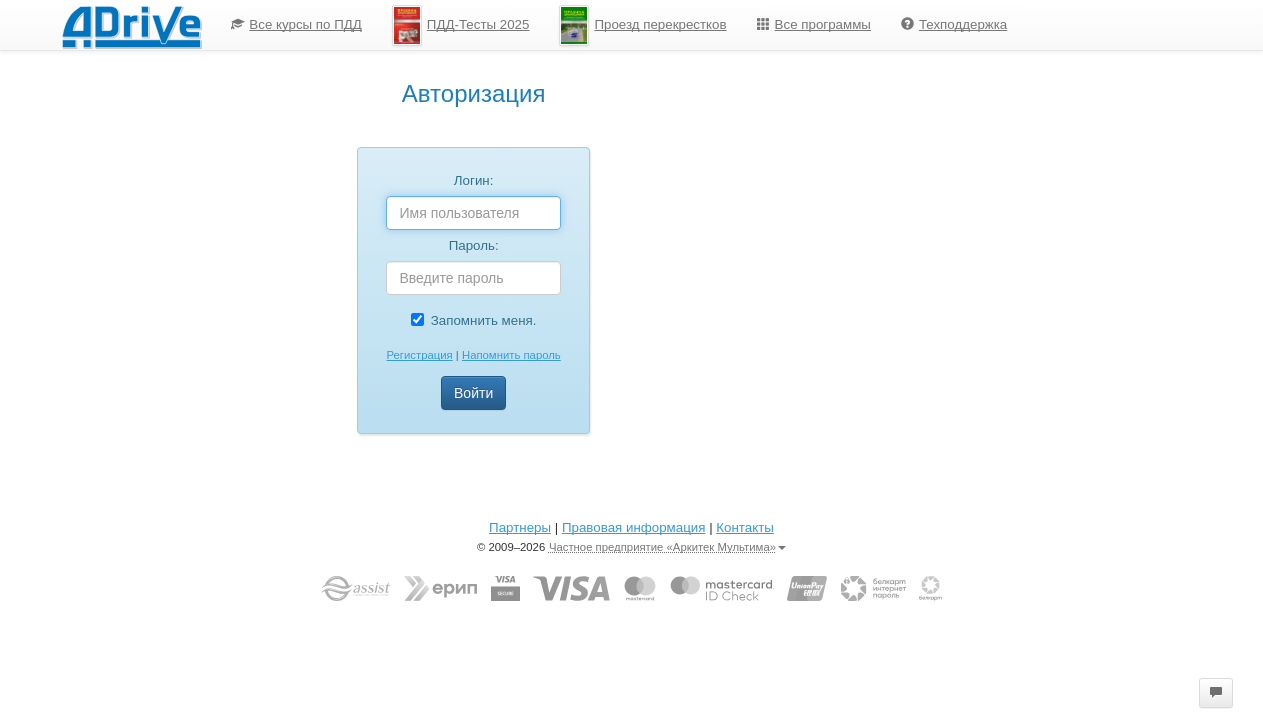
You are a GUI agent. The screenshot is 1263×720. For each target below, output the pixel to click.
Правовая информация (633, 527)
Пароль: (474, 245)
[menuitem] (296, 25)
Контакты (745, 527)
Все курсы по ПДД (296, 24)
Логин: (474, 180)
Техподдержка (954, 24)
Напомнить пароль (511, 355)
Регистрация (419, 355)
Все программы (814, 24)
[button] (1216, 693)
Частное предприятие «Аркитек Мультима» (667, 547)
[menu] (619, 25)
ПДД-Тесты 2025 (461, 25)
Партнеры (520, 527)
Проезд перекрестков (642, 25)
